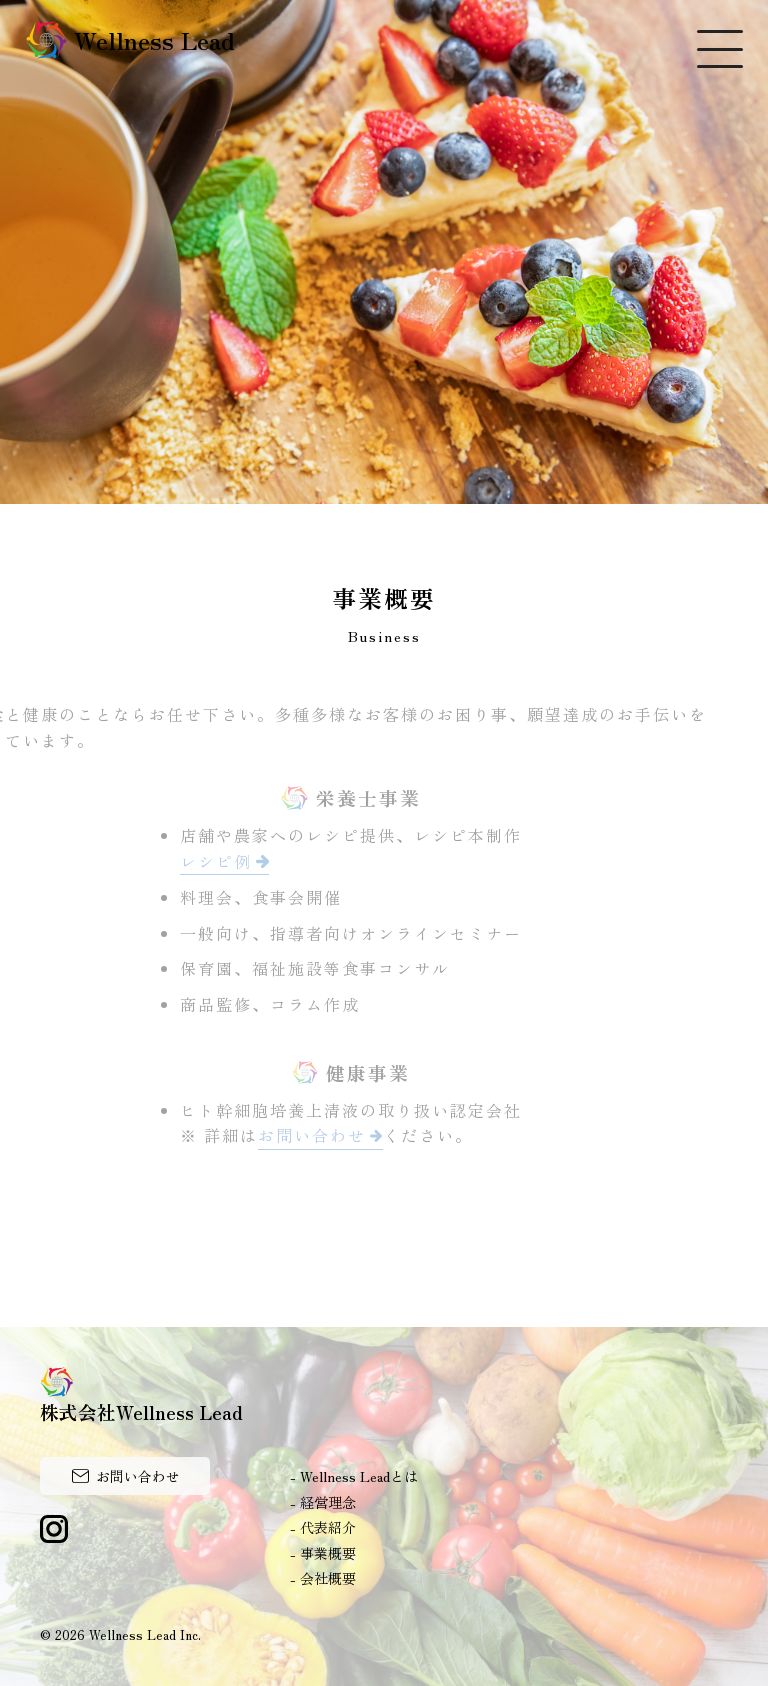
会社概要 (328, 1578)
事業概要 (328, 1553)
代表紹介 (328, 1527)
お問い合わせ (309, 1135)
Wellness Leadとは (359, 1476)
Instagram (54, 1529)
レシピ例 (213, 861)
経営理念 (328, 1502)
